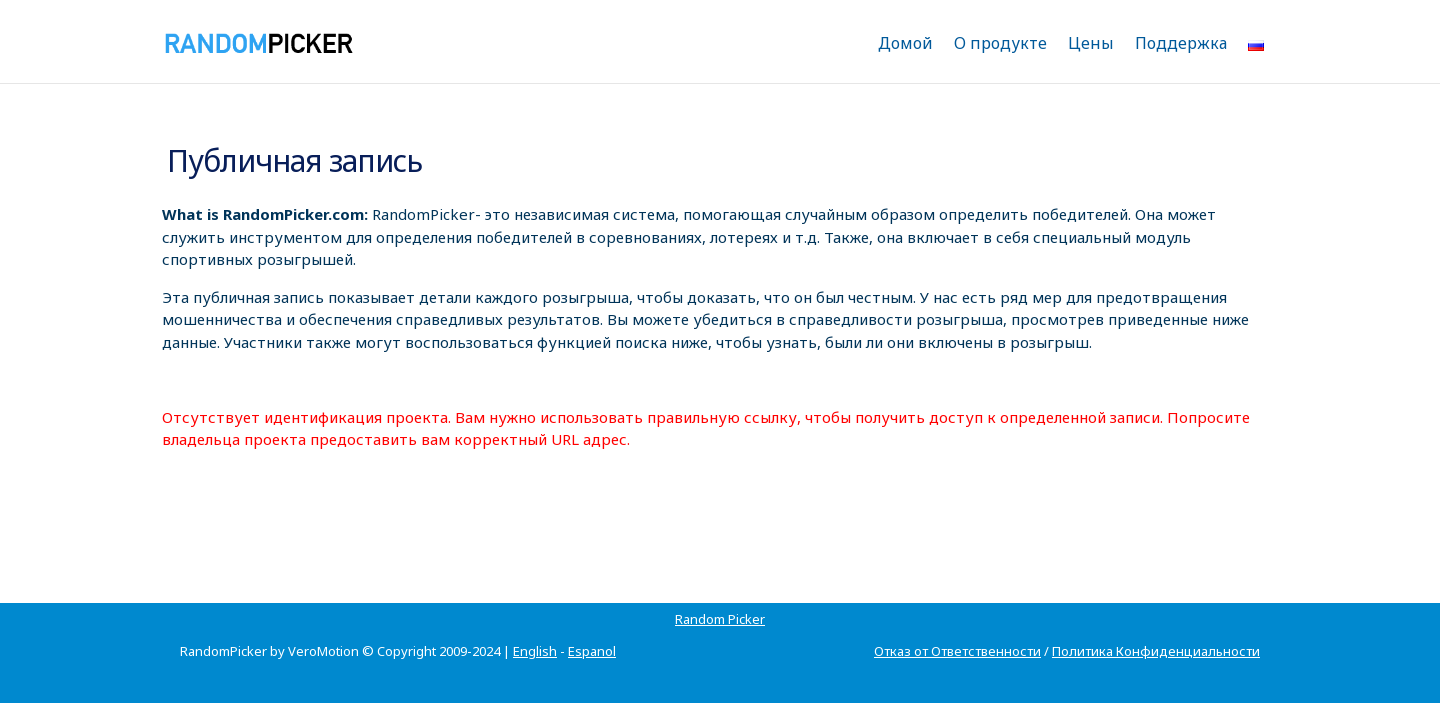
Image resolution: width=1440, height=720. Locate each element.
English (535, 627)
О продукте (1000, 43)
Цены (1091, 43)
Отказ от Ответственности (957, 627)
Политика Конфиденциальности (1156, 627)
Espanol (592, 627)
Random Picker (225, 595)
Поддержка (1181, 43)
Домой (905, 43)
